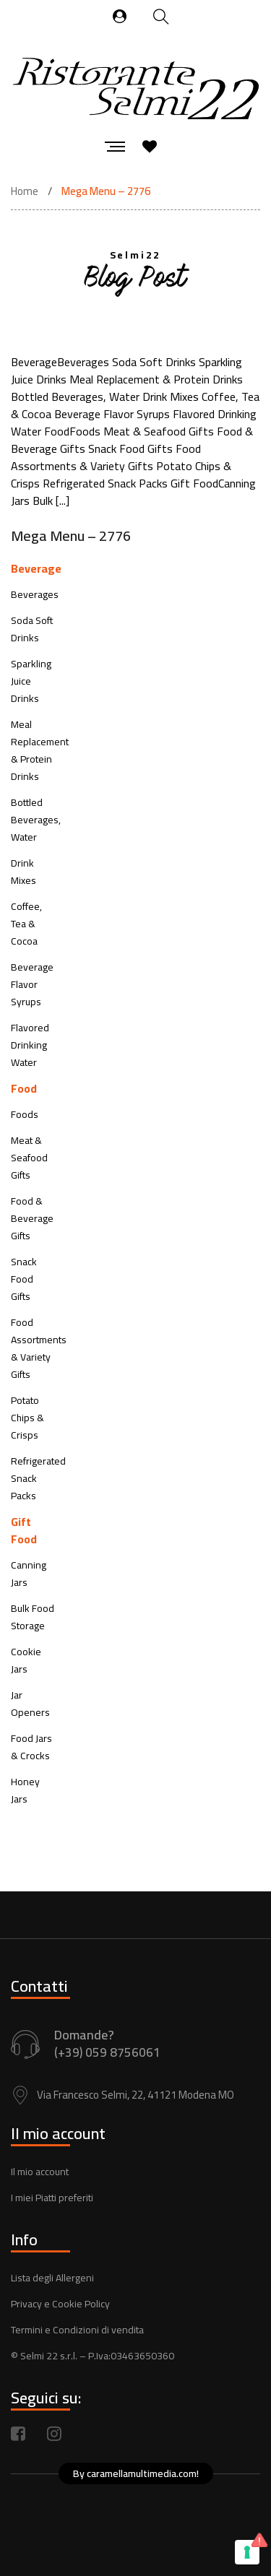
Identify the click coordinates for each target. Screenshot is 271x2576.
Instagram (54, 2434)
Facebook (18, 2434)
